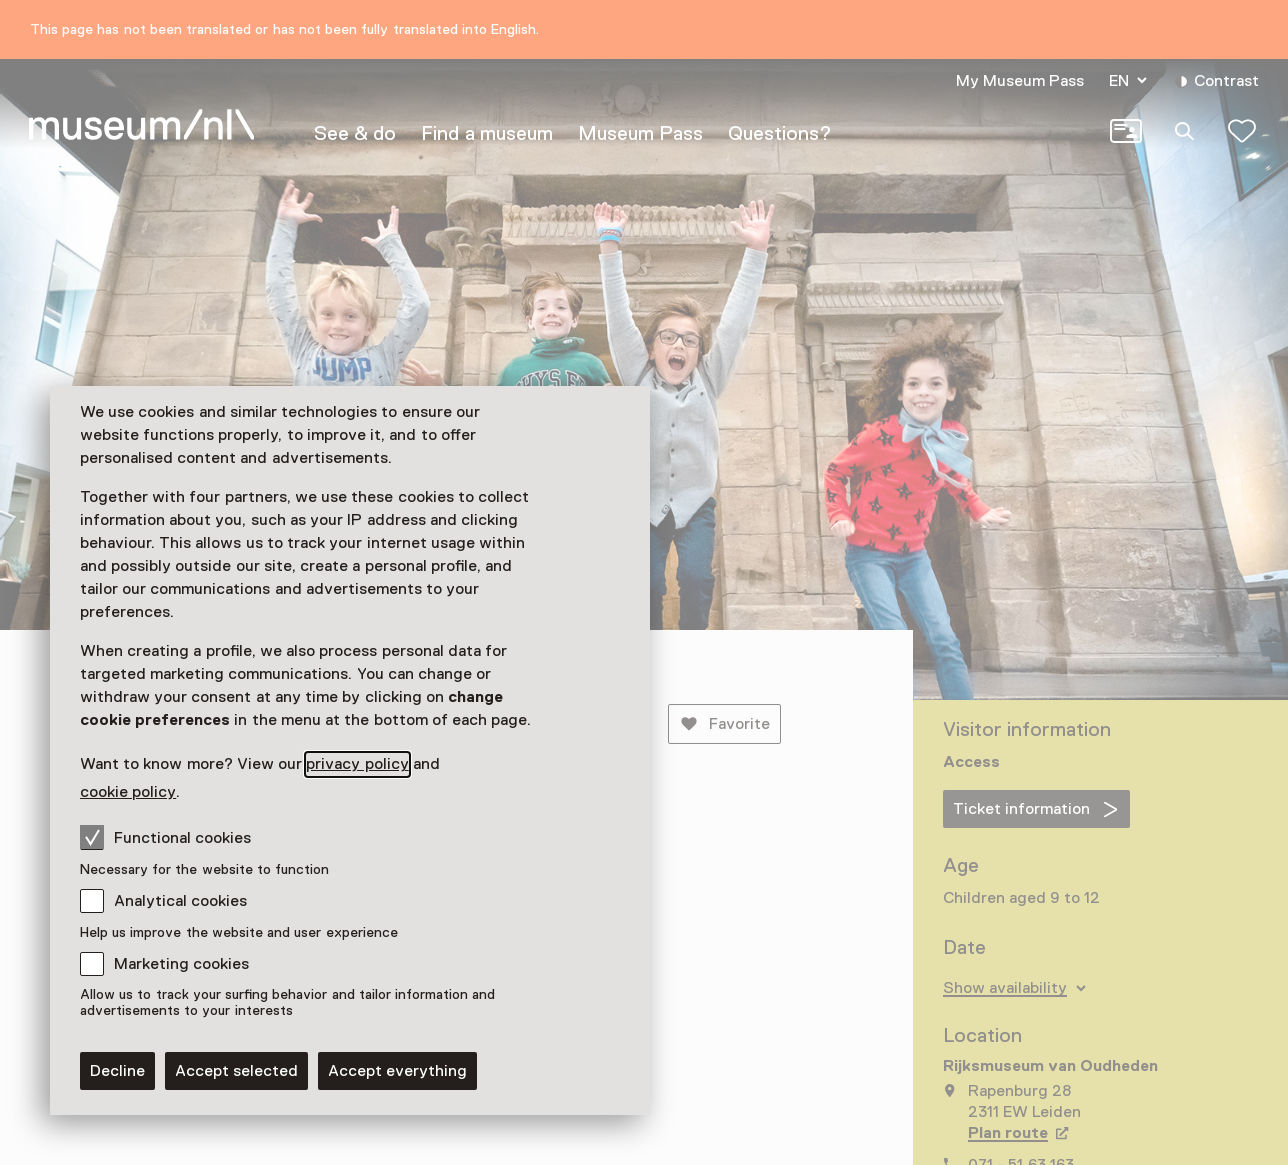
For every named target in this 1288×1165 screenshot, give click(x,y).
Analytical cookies (180, 901)
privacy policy (357, 764)
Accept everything (397, 1071)
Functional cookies (165, 837)
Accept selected (236, 1071)
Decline (117, 1071)
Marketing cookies (181, 964)
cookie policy (128, 792)
